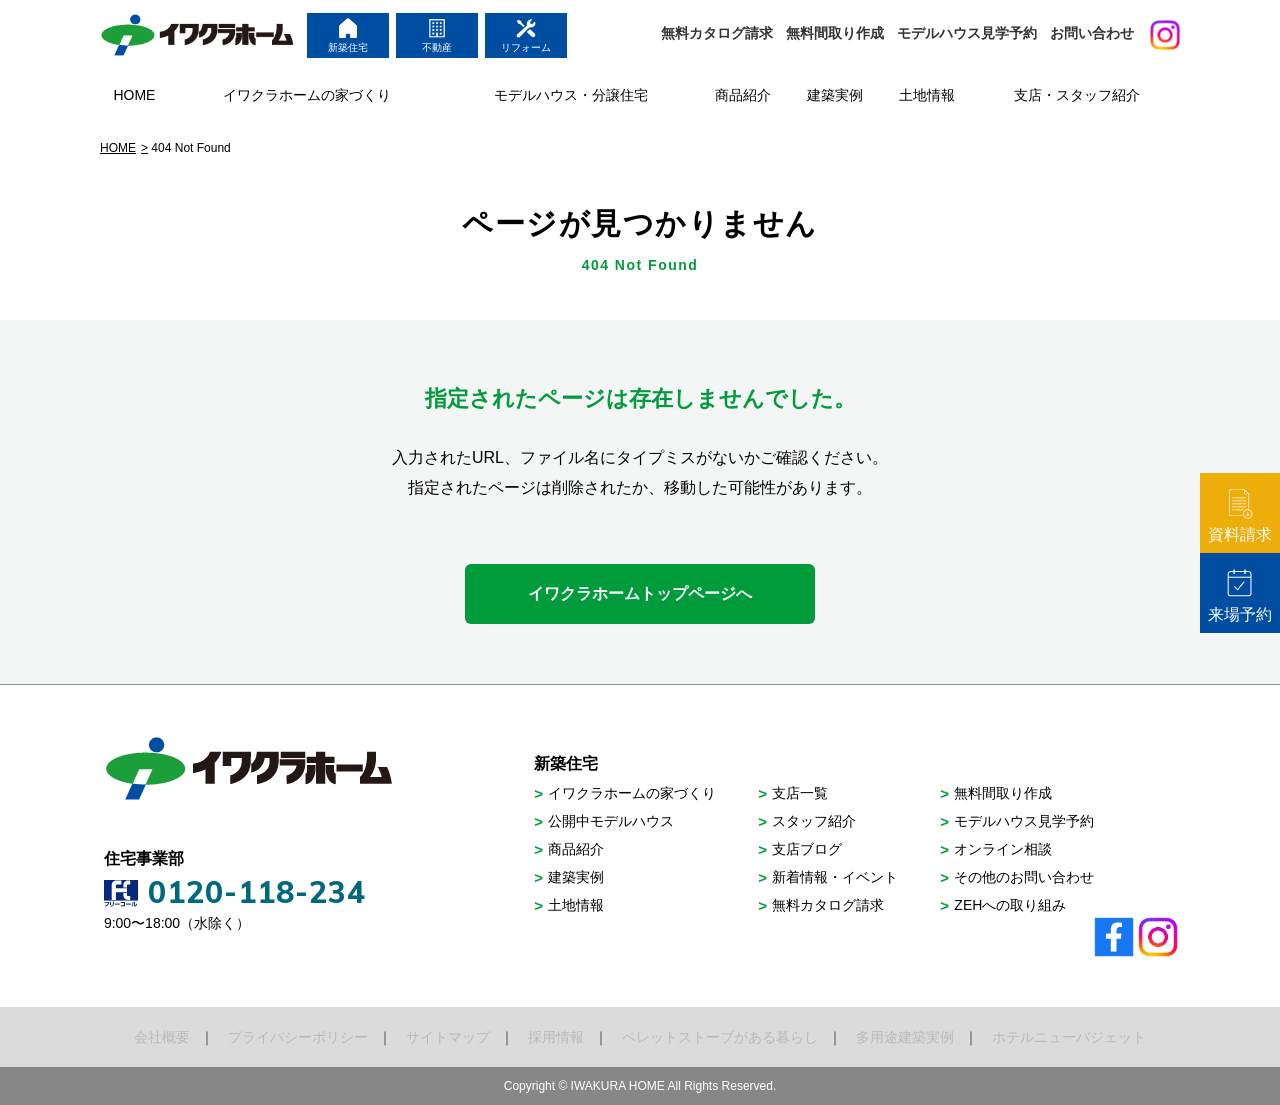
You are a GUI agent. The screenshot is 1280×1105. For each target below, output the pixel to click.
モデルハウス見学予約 (967, 33)
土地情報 (576, 905)
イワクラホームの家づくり (632, 793)
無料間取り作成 (835, 33)
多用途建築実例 (905, 1037)
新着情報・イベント (835, 877)
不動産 (437, 35)
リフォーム (526, 35)
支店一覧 (800, 793)
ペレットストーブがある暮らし (720, 1037)
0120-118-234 (257, 892)
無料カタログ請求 (717, 33)
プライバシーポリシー (298, 1037)
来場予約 (1240, 595)
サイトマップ (448, 1037)
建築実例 (576, 877)
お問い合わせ (1092, 33)
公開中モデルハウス (611, 821)
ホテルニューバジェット (1069, 1037)
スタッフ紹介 (814, 821)
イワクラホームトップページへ (640, 593)
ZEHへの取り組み (1010, 905)
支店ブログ (807, 849)
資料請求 (1240, 515)
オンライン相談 (1003, 849)
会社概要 (162, 1037)
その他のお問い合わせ (1024, 877)
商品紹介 (576, 849)
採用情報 (556, 1037)
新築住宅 (348, 35)
